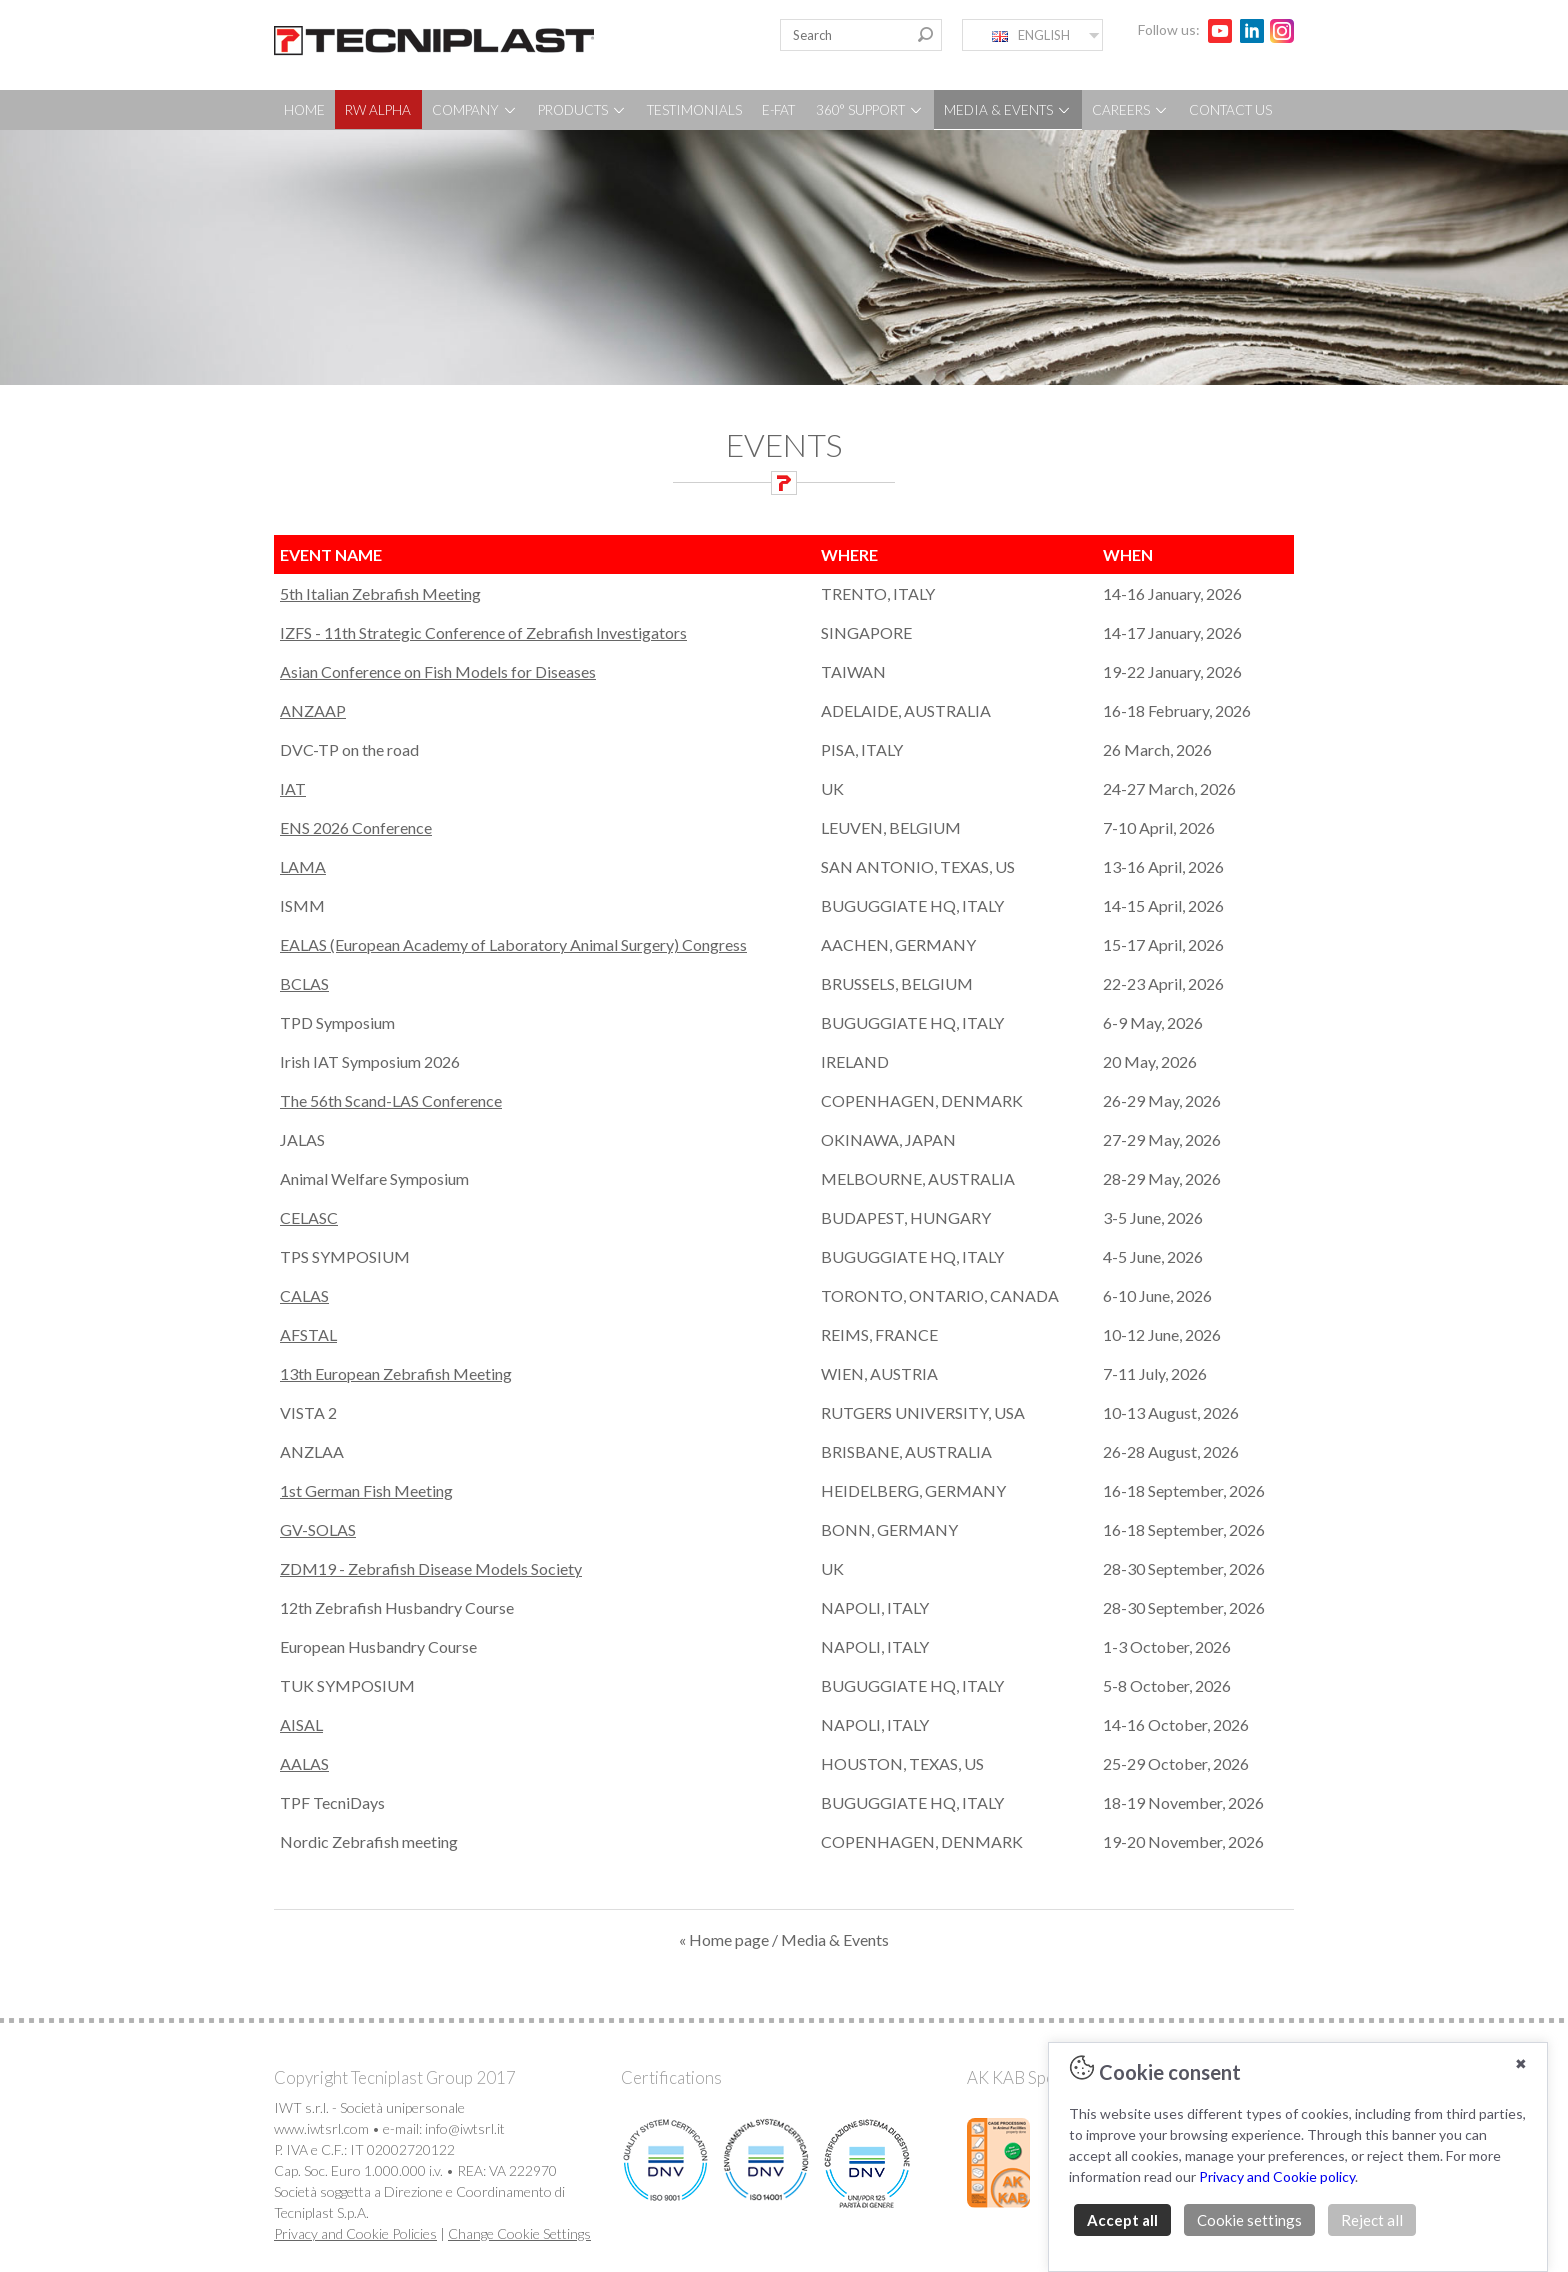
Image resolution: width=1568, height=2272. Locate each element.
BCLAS (304, 983)
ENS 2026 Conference (356, 827)
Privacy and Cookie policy (1277, 2176)
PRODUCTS (582, 110)
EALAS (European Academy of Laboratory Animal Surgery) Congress (513, 944)
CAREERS (1130, 110)
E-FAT (778, 110)
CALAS (304, 1295)
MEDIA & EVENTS (1008, 110)
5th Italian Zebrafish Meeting (380, 593)
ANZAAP (313, 710)
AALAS (304, 1763)
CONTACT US (1230, 110)
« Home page (724, 1939)
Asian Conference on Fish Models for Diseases (438, 671)
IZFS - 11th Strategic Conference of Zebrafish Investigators (483, 632)
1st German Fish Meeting (366, 1490)
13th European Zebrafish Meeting (396, 1373)
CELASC (309, 1217)
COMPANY (475, 110)
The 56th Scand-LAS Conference (391, 1100)
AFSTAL (308, 1334)
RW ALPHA (378, 110)
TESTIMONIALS (694, 110)
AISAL (301, 1724)
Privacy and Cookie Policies (355, 2233)
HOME (304, 110)
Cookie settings (1249, 2220)
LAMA (303, 866)
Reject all (1372, 2220)
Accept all (1122, 2220)
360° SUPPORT (870, 110)
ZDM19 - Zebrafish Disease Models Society (431, 1568)
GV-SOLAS (318, 1529)
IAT (293, 788)
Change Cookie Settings (519, 2233)
